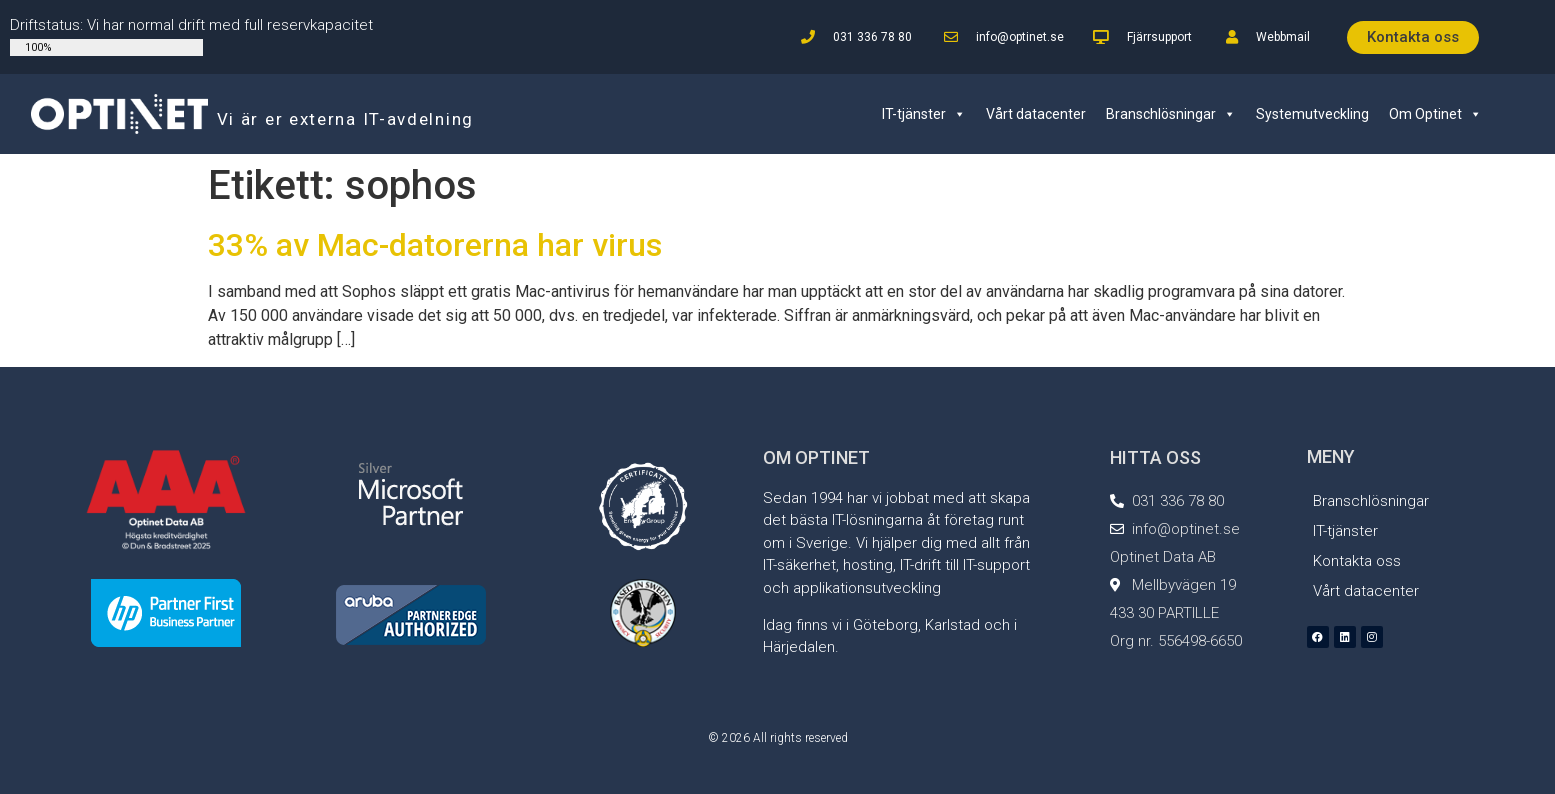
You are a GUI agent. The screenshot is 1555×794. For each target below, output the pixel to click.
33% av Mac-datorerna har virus (435, 245)
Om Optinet (1435, 114)
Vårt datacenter (1036, 114)
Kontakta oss (1357, 561)
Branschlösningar (1171, 114)
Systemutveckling (1312, 114)
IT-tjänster (924, 114)
